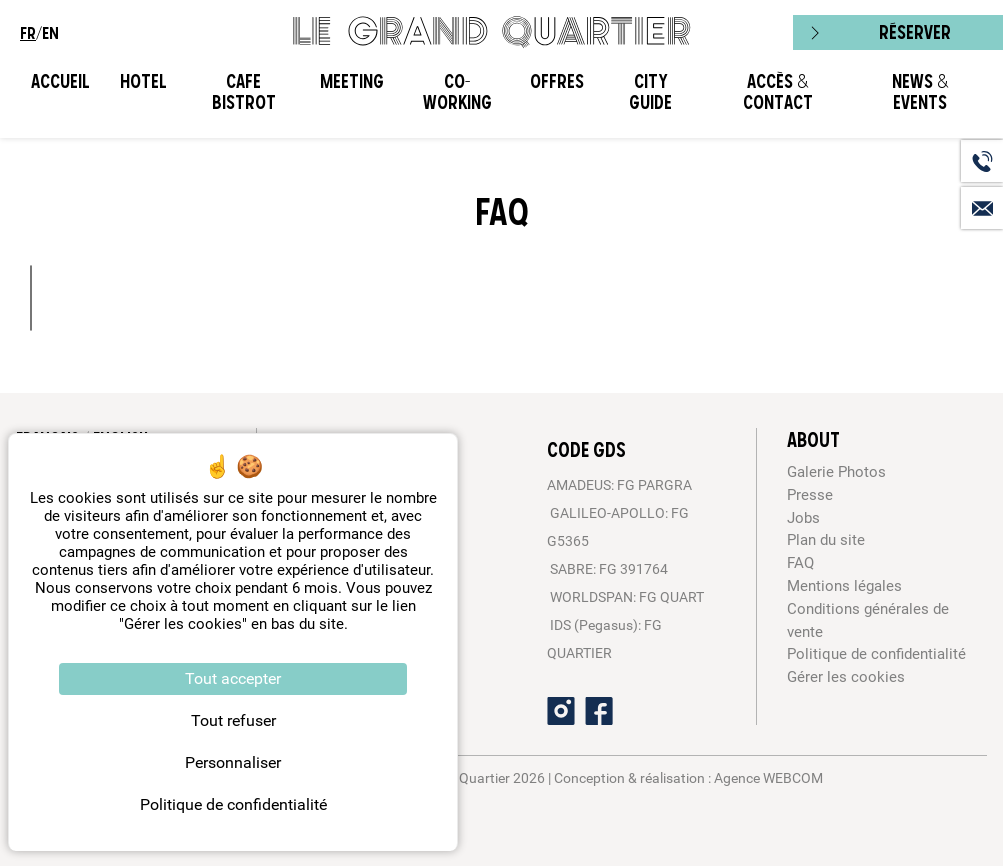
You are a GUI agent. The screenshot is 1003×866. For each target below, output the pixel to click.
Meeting (352, 81)
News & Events (920, 92)
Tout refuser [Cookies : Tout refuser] (233, 720)
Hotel (143, 81)
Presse (810, 495)
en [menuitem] (50, 33)
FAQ (800, 563)
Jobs (803, 518)
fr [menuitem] (28, 33)
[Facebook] (599, 711)
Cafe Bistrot (244, 92)
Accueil (60, 81)
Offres (557, 81)
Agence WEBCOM (768, 778)
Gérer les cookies (846, 677)
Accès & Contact (778, 92)
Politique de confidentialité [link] (233, 804)
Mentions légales (844, 586)
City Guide (650, 92)
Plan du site (826, 540)
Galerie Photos (836, 472)
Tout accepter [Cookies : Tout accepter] (233, 678)
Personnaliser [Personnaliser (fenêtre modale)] (233, 762)
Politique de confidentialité (876, 654)
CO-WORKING (457, 92)
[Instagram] (561, 711)
